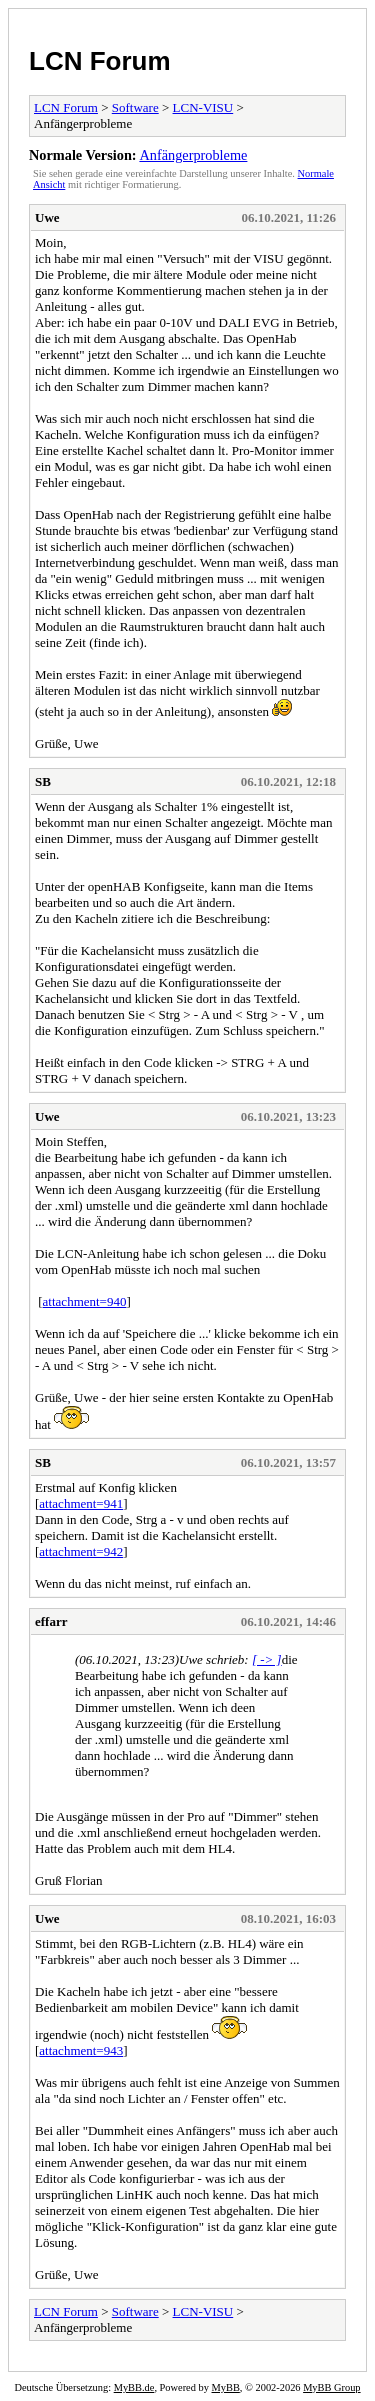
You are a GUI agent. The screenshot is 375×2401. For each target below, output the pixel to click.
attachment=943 (81, 2050)
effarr (51, 1621)
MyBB (226, 2387)
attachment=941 (81, 1503)
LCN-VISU (203, 107)
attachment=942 (81, 1551)
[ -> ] (267, 1659)
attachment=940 (85, 1301)
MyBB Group (331, 2387)
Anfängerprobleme (193, 155)
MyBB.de (134, 2387)
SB (43, 781)
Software (135, 107)
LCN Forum (100, 61)
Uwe (47, 217)
